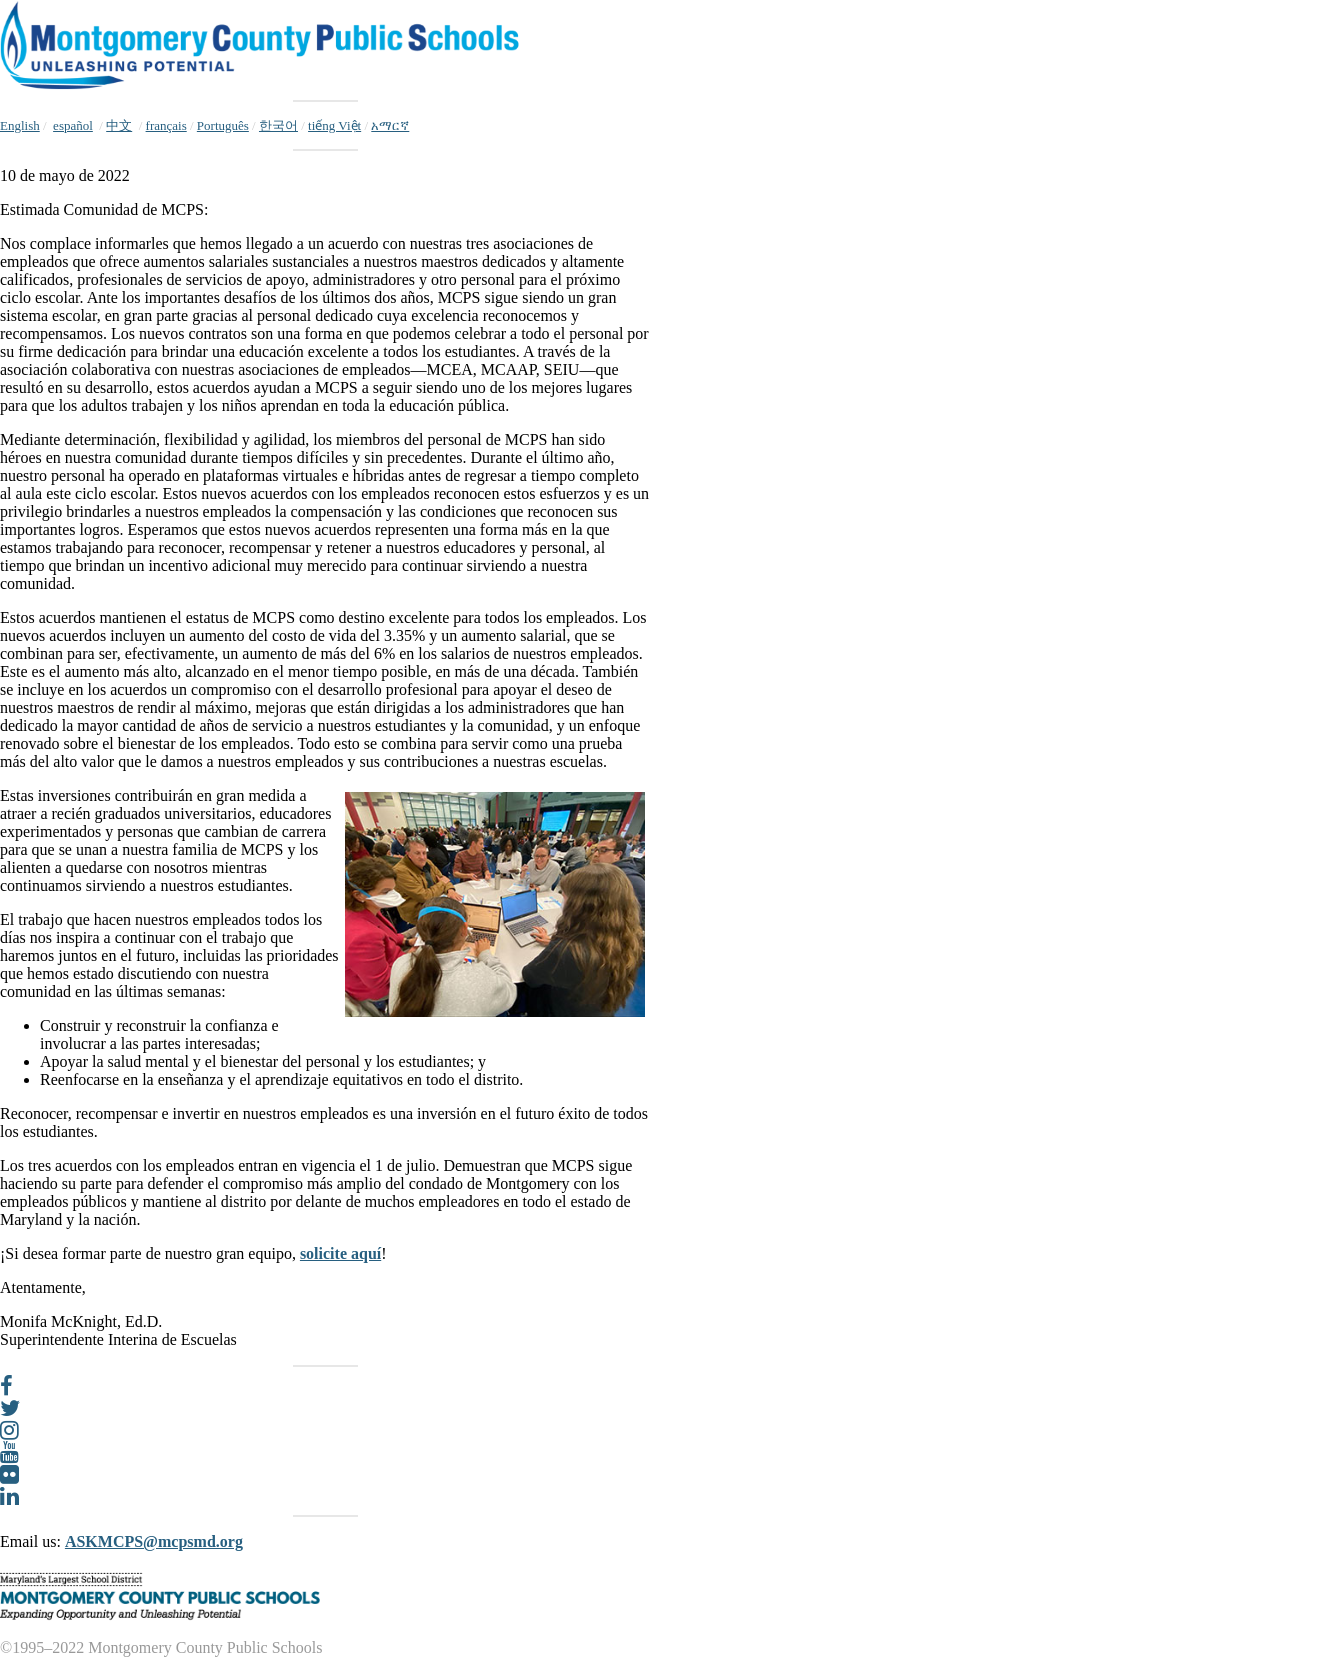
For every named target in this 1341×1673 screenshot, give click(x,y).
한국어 (278, 125)
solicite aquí (340, 1253)
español (73, 125)
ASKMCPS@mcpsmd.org (154, 1541)
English (20, 125)
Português (223, 125)
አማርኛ (390, 125)
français (166, 125)
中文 (119, 125)
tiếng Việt (334, 125)
